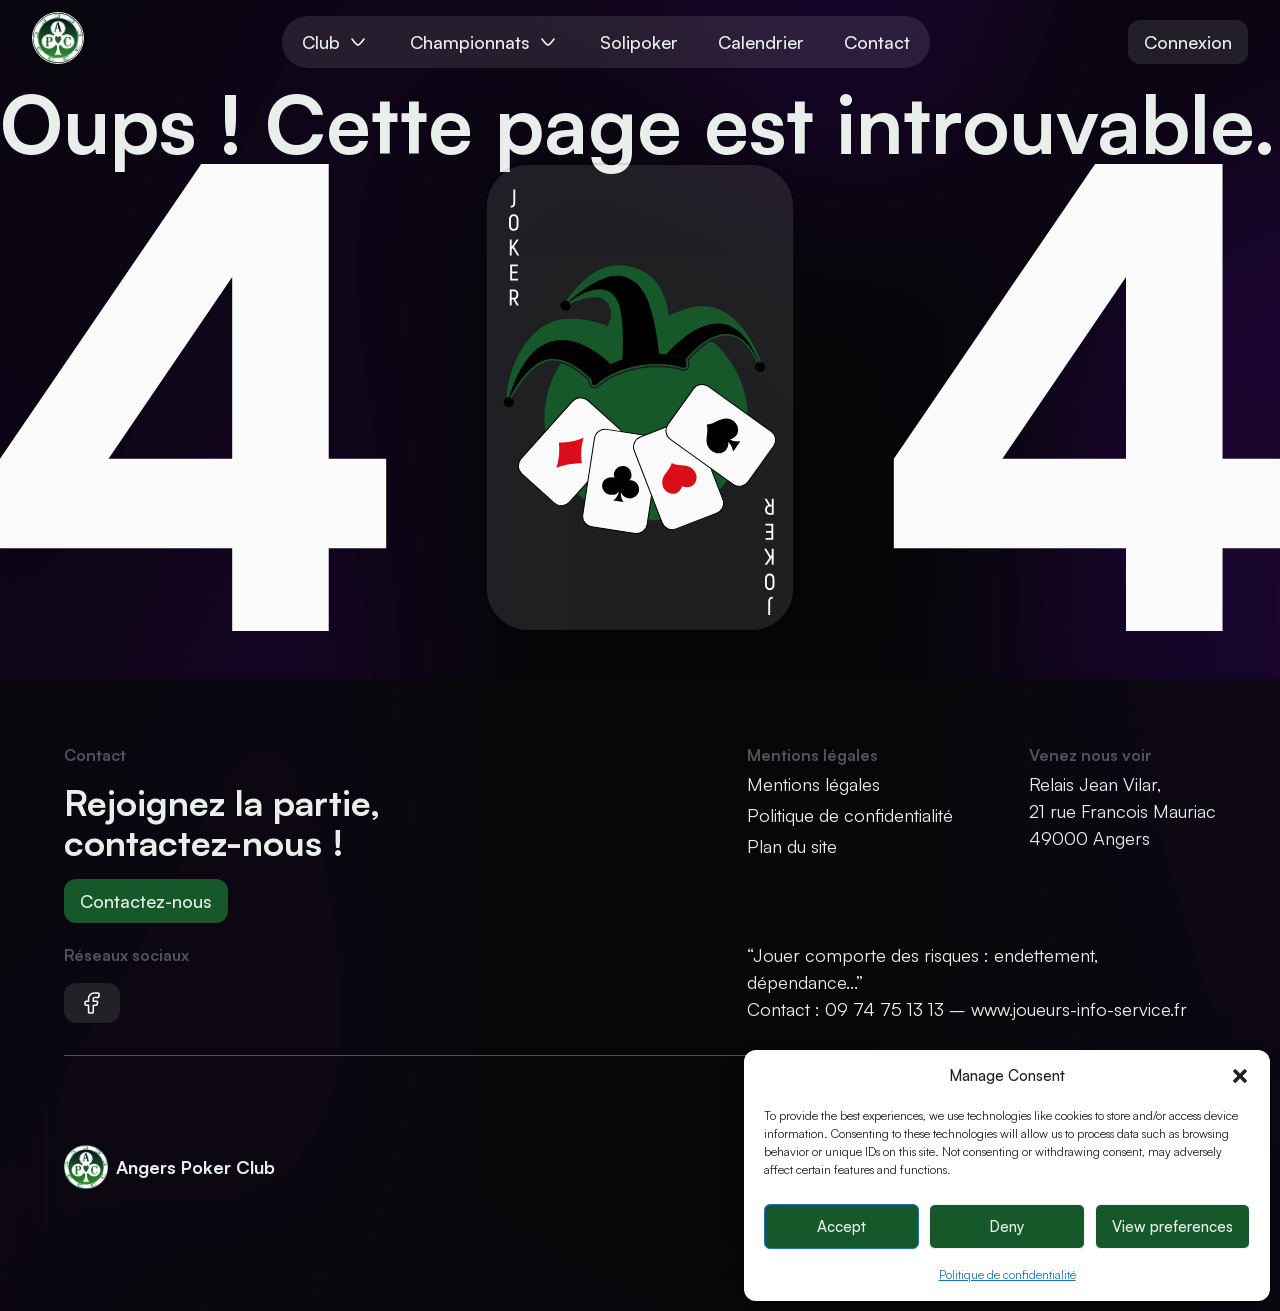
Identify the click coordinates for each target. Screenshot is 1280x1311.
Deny (1006, 1226)
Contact (877, 42)
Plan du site (792, 846)
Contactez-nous (146, 901)
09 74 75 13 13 (884, 1009)
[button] (1240, 1076)
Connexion (1188, 42)
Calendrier (761, 42)
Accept (841, 1226)
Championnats (485, 42)
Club (336, 42)
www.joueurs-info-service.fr (1079, 1009)
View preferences (1172, 1226)
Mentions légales (813, 784)
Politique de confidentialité (1007, 1274)
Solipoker (639, 42)
